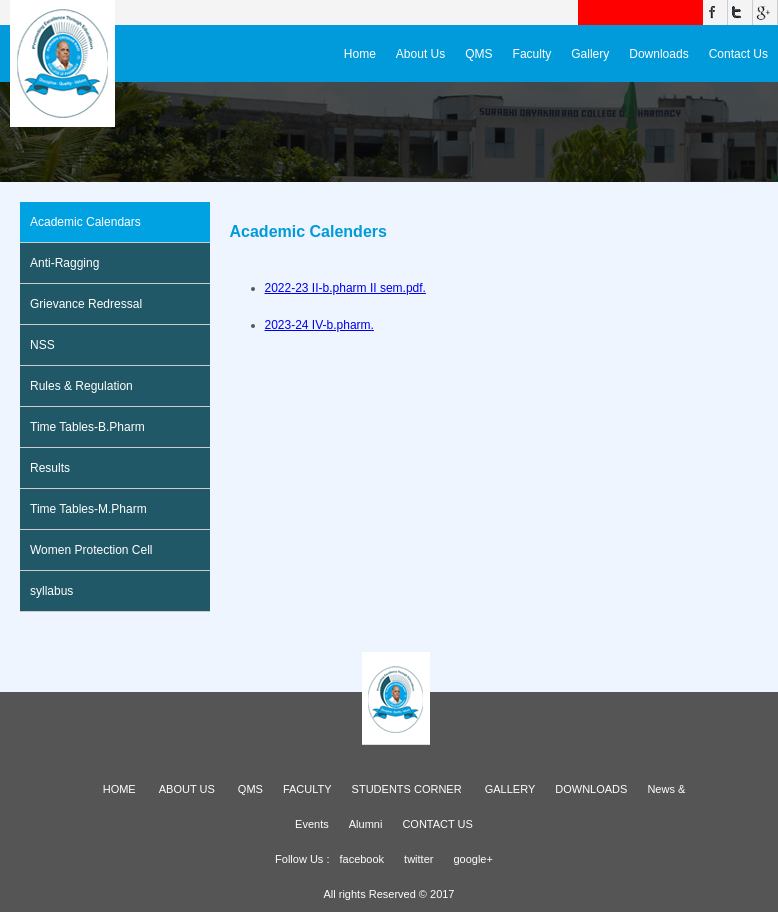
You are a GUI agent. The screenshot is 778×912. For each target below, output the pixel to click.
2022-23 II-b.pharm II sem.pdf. (345, 288)
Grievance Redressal (86, 304)
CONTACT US (437, 824)
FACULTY (307, 789)
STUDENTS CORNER (407, 789)
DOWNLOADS (591, 789)
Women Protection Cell (91, 550)
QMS (478, 54)
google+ (472, 859)
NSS (42, 345)
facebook (361, 859)
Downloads (658, 54)
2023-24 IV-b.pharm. (319, 325)
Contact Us (738, 54)
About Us (420, 54)
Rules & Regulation (81, 386)
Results (50, 468)
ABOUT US (187, 789)
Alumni (366, 824)
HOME (119, 789)
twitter (418, 859)
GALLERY (510, 789)
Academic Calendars (85, 222)
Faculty (532, 54)
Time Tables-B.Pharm (87, 427)
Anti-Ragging (64, 263)
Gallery (590, 54)
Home (360, 54)
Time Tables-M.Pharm (88, 509)
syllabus (51, 591)
